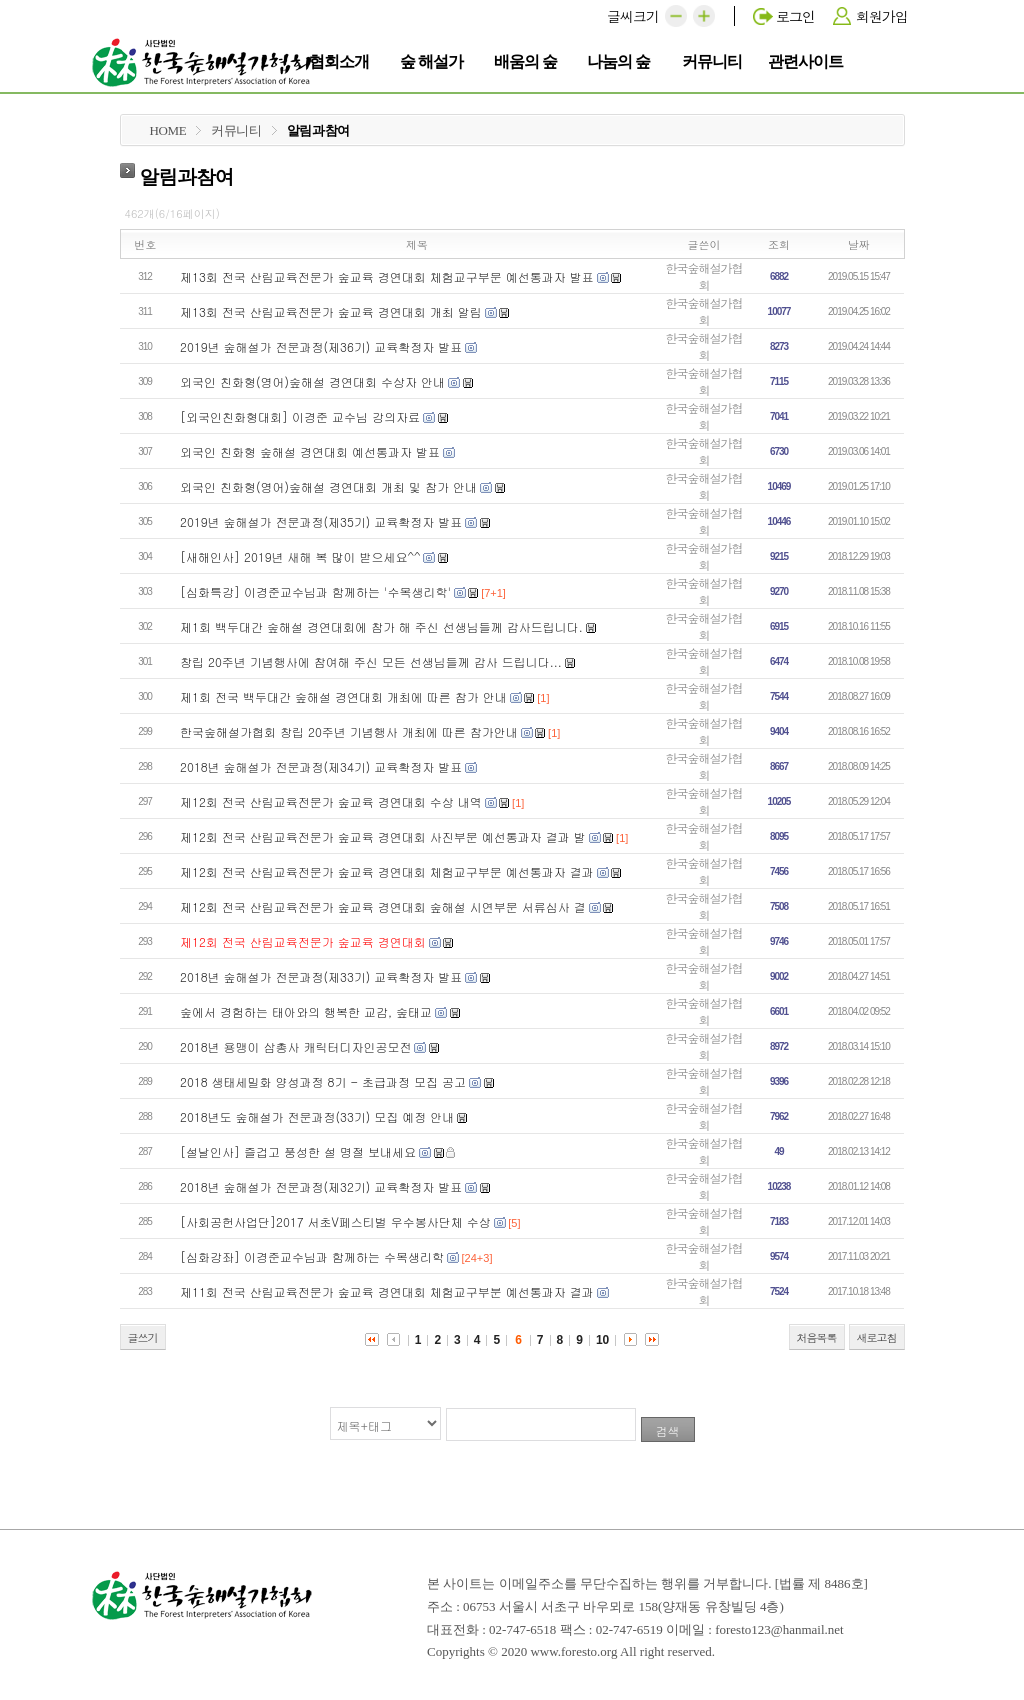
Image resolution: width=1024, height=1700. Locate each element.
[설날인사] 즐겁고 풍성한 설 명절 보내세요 (298, 1151)
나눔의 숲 (621, 60)
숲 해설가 (434, 60)
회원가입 (882, 16)
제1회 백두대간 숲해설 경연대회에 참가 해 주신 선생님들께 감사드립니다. (381, 626)
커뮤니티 (715, 60)
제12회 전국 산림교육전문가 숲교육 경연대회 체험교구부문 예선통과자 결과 (387, 871)
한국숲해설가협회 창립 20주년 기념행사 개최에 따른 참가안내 (349, 731)
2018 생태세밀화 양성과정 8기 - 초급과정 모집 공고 (323, 1081)
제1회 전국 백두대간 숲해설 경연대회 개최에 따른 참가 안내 (343, 696)
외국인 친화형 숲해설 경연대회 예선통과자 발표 (310, 451)
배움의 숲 (528, 60)
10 (602, 1340)
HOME (168, 130)
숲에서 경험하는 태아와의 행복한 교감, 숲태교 (306, 1011)
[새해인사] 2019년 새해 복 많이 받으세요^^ (300, 556)
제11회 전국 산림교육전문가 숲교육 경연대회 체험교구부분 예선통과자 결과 (387, 1291)
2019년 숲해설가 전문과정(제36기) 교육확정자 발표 (321, 346)
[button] (676, 16)
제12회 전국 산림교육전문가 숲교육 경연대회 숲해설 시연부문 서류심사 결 (383, 906)
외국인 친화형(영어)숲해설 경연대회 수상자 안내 (312, 381)
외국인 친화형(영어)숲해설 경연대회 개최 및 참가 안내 (328, 486)
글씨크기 (633, 16)
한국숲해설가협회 (704, 276)
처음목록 (817, 1337)
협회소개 (342, 60)
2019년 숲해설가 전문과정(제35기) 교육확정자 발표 (321, 521)
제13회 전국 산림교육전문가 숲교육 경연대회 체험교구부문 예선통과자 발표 (387, 276)
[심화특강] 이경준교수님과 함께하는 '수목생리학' (315, 591)
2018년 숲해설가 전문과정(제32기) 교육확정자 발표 (321, 1186)
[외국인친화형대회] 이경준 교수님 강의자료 (300, 416)
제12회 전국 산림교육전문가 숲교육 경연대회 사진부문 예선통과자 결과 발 (383, 836)
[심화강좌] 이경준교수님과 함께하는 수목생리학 (312, 1256)
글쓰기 (143, 1337)
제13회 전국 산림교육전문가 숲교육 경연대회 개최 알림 (331, 311)
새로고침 (877, 1337)
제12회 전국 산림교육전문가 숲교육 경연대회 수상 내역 (331, 801)
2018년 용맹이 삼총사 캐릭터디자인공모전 (296, 1046)
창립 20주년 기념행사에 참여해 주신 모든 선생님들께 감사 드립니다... (371, 661)
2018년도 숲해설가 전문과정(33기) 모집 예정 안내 (317, 1116)
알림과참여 (318, 130)
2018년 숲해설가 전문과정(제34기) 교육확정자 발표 (321, 766)
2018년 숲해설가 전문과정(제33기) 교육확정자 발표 (321, 976)
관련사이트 (805, 60)
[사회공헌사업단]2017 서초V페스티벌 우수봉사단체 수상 (335, 1221)
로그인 (795, 16)
